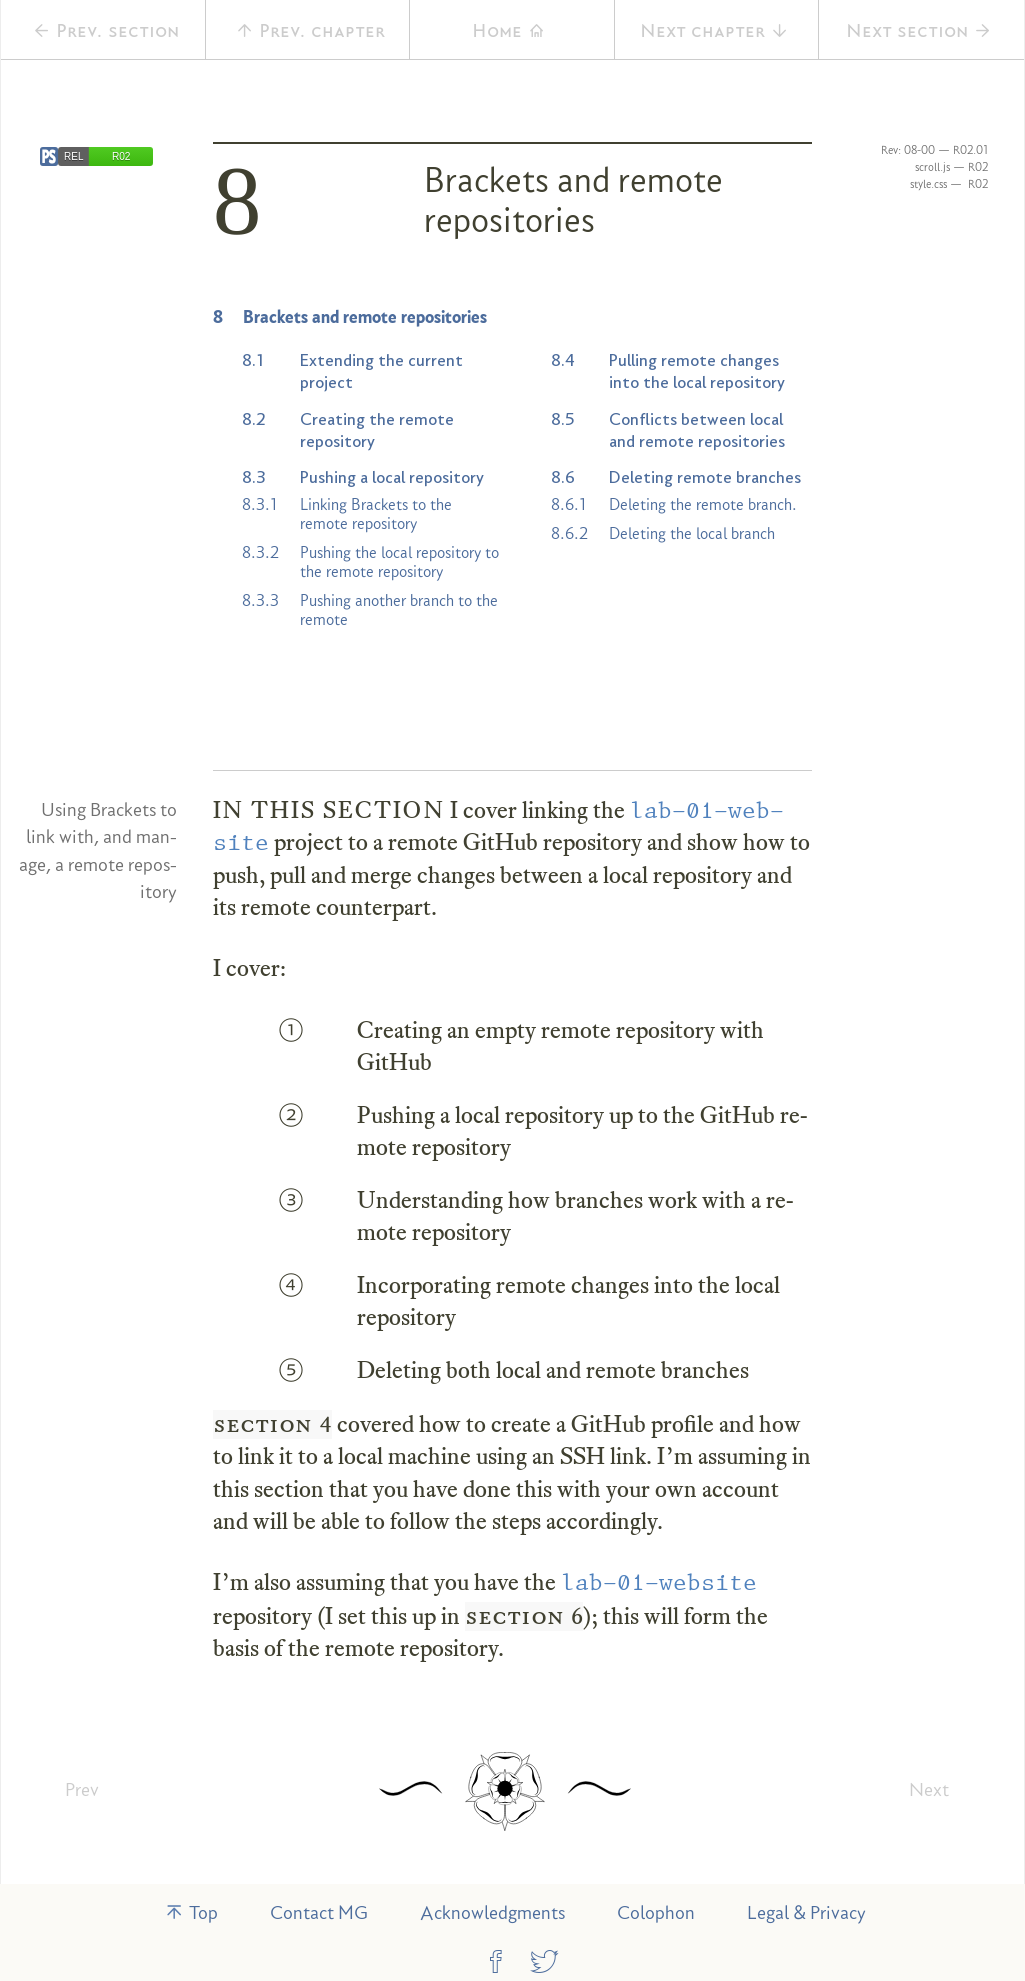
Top (191, 1912)
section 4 (272, 1424)
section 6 (524, 1616)
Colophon (656, 1912)
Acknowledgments (492, 1912)
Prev (82, 1789)
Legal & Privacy (806, 1912)
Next (929, 1789)
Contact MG (319, 1912)
